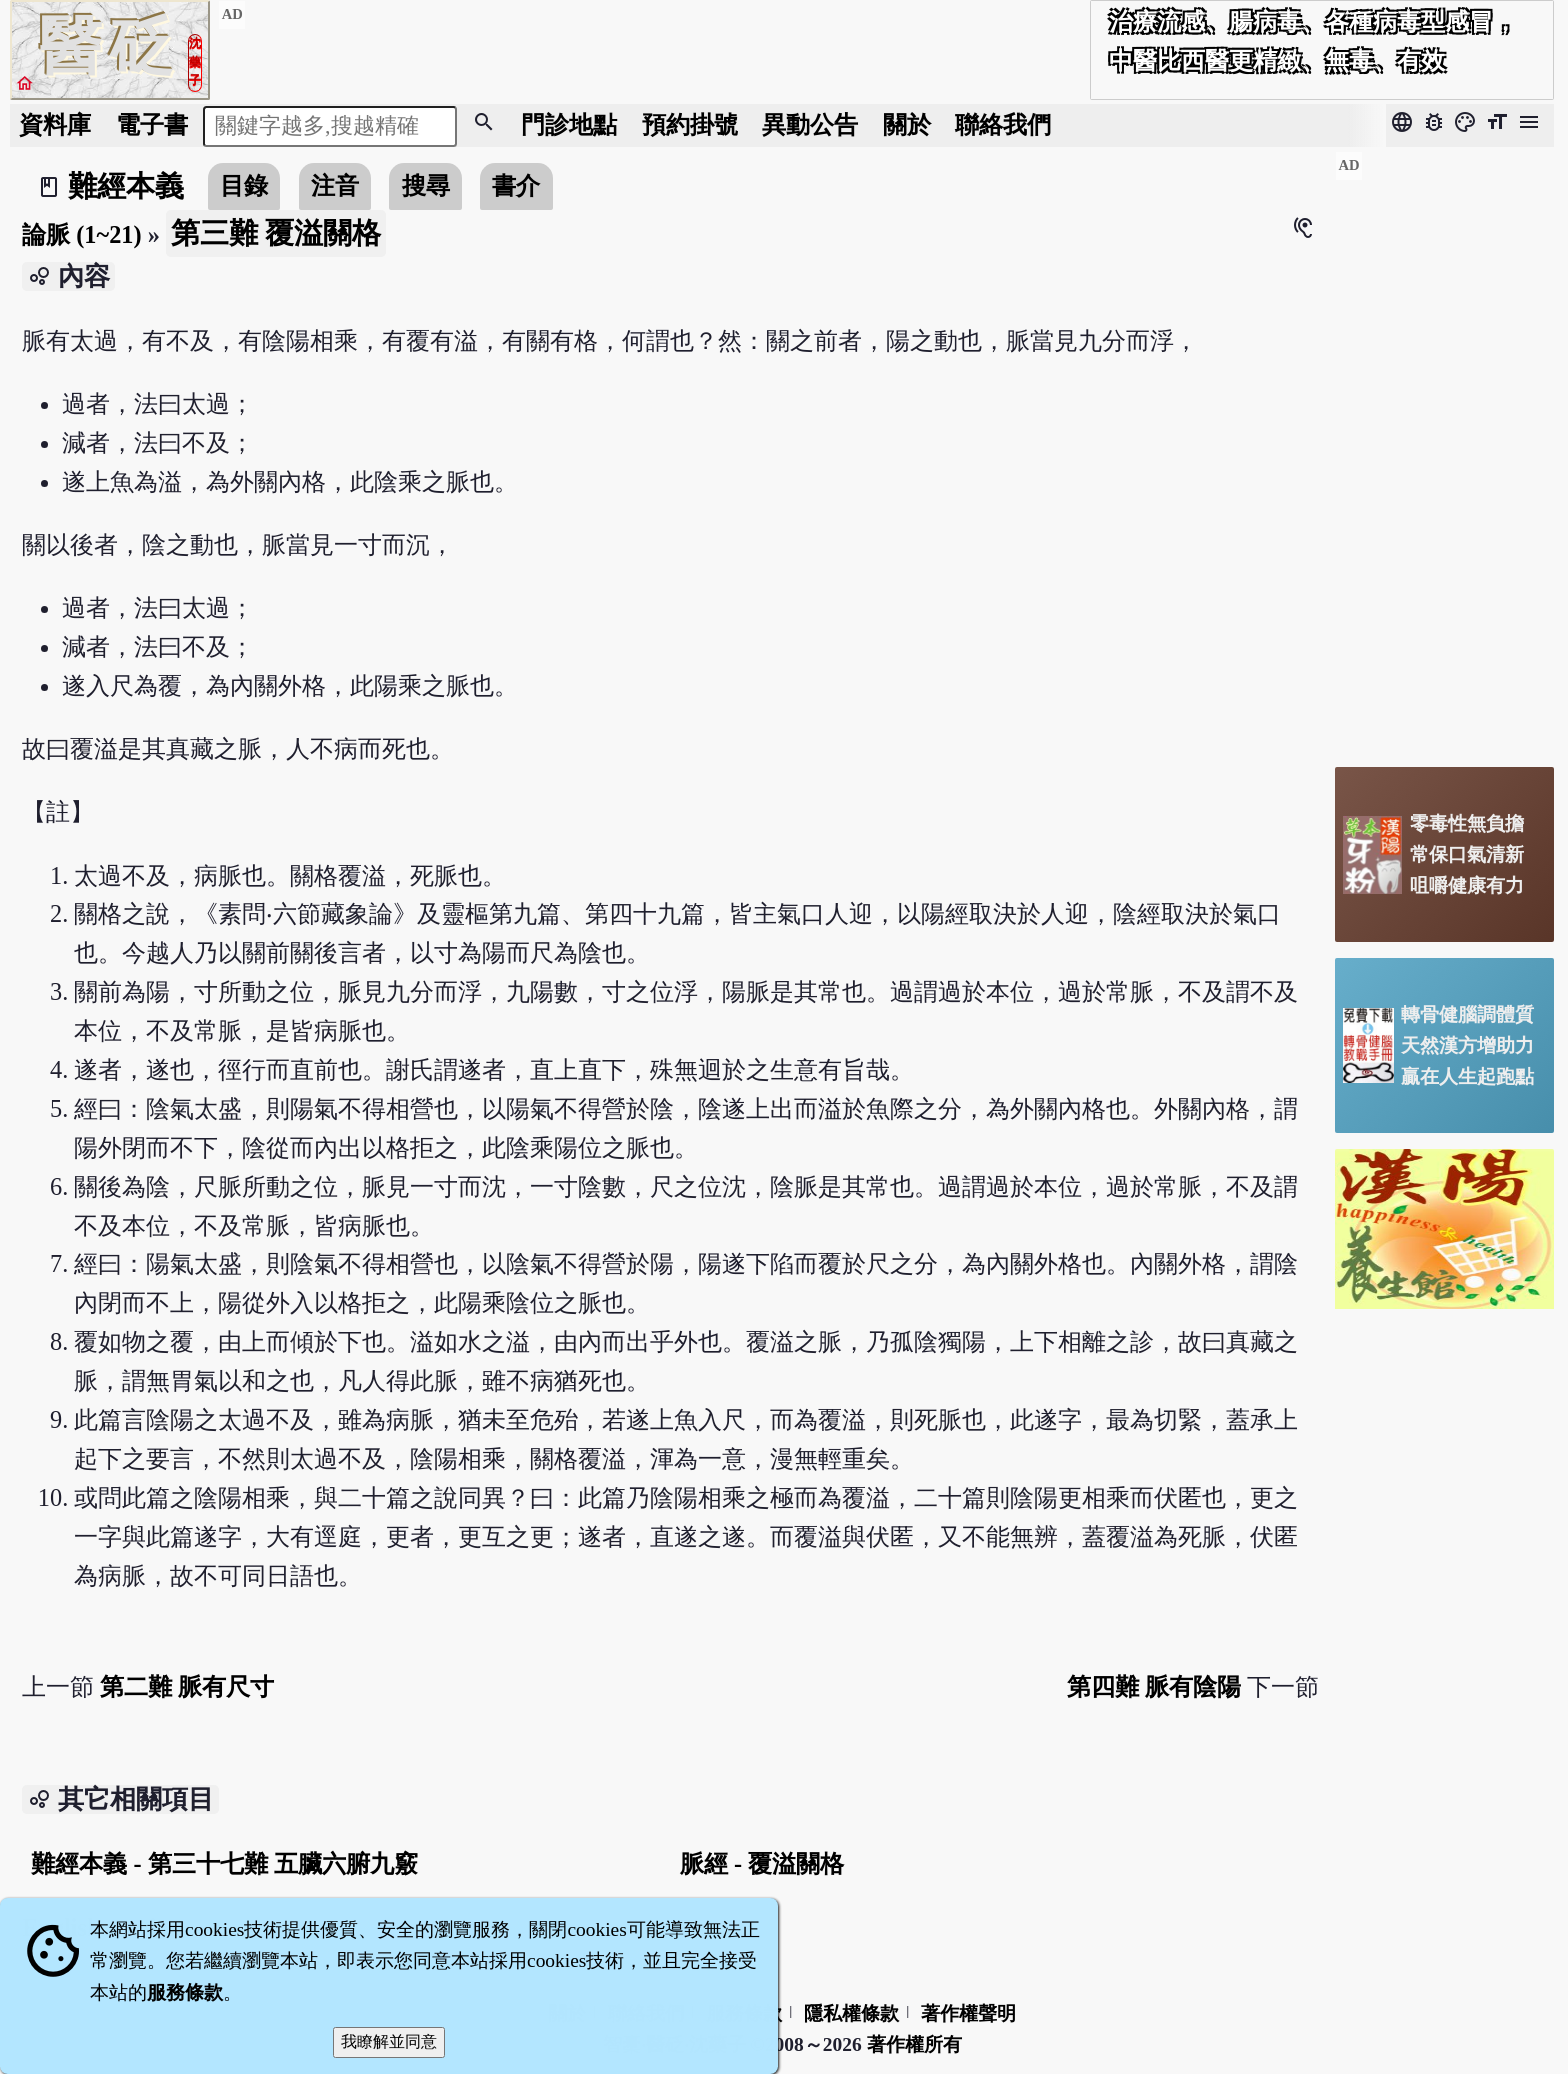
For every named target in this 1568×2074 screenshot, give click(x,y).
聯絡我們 (1003, 124)
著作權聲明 (968, 2013)
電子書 (152, 124)
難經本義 (126, 186)
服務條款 (185, 1992)
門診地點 (569, 124)
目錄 (244, 185)
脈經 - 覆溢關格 (762, 1863)
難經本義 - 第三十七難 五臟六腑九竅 (224, 1863)
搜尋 (426, 185)
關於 (907, 124)
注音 (335, 185)
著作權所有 (914, 2044)
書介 (516, 185)
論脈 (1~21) (81, 234)
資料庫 (55, 124)
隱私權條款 (851, 2013)
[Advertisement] (1444, 451)
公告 (810, 124)
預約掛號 (690, 124)
